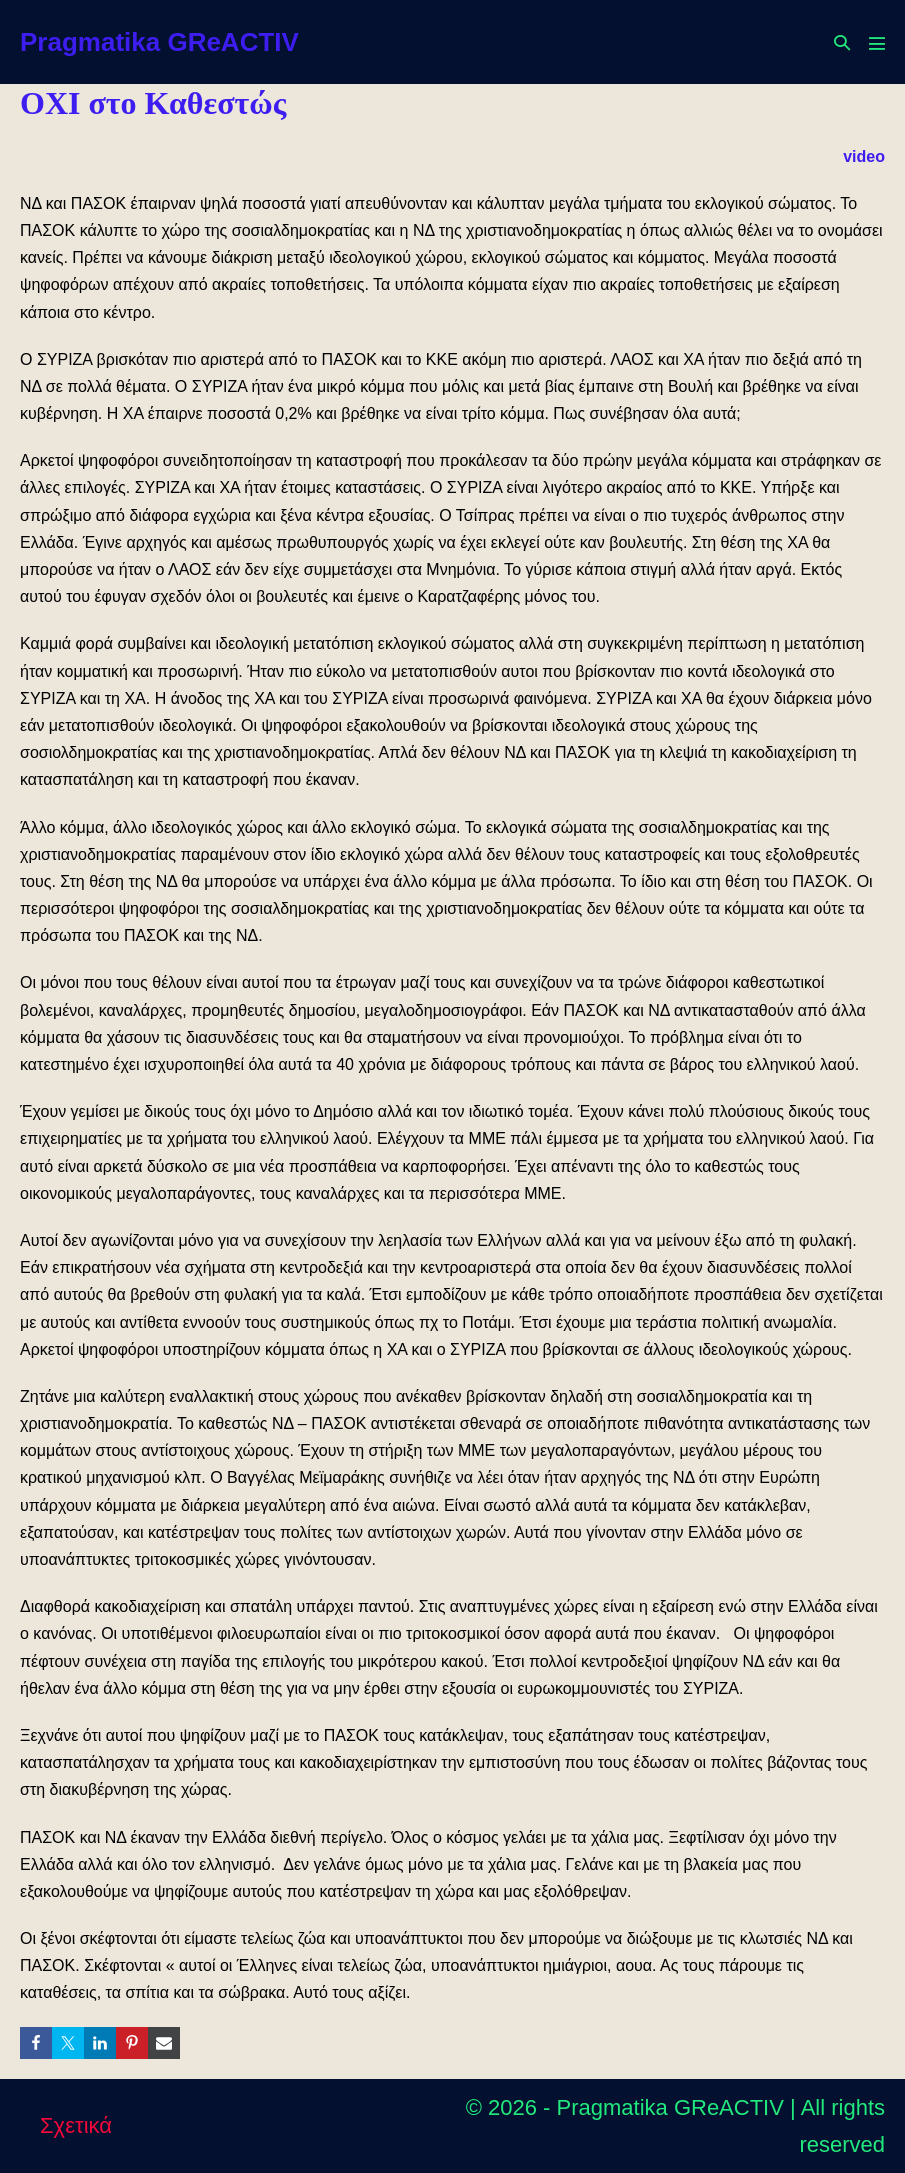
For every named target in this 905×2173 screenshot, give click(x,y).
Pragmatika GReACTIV (159, 42)
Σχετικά (76, 2125)
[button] (842, 42)
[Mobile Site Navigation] (877, 43)
